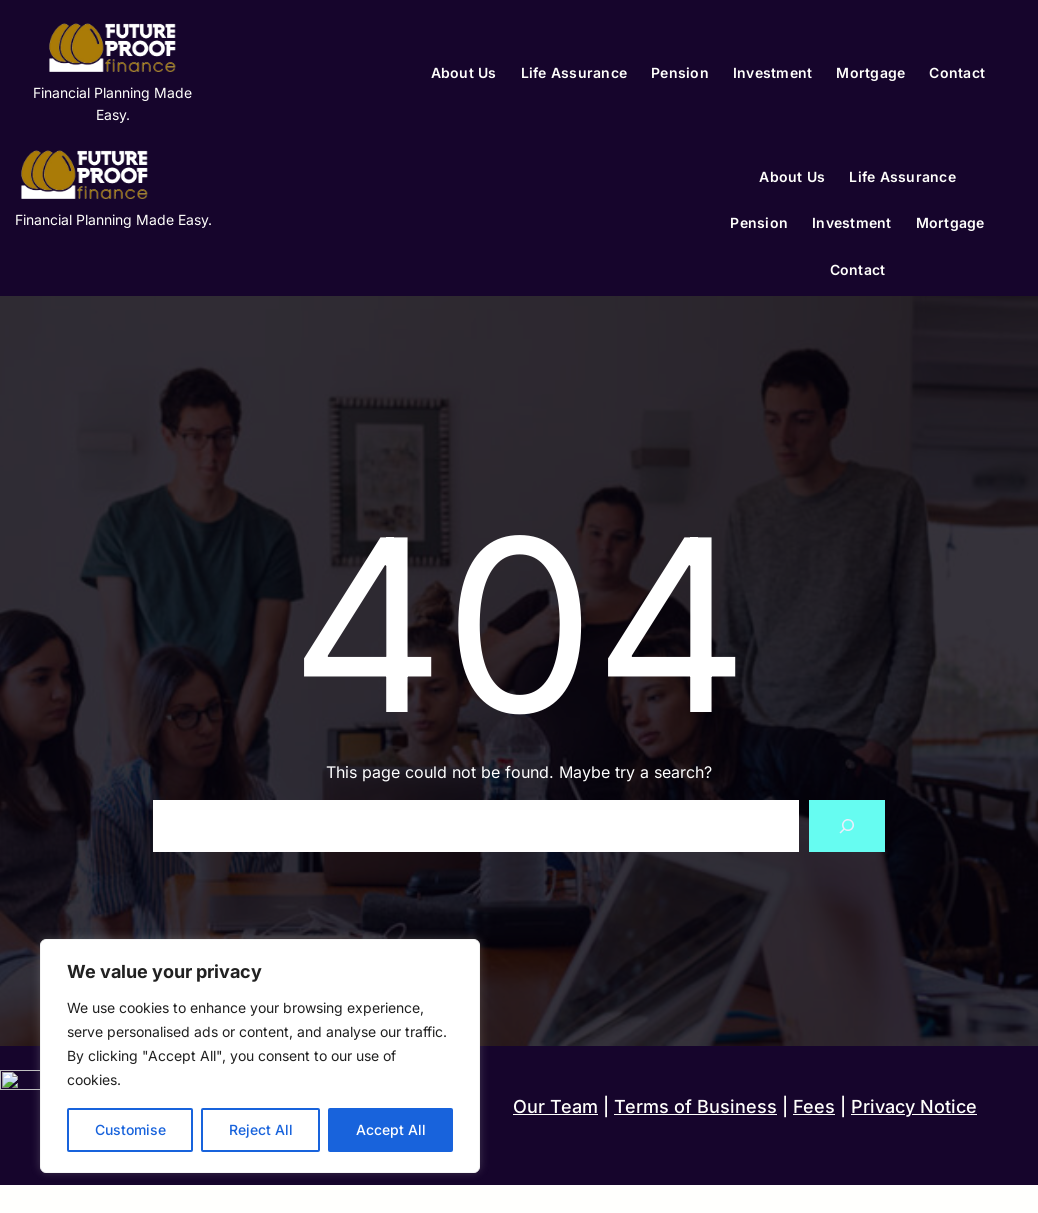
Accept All (391, 1129)
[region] (260, 1056)
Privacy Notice (914, 1106)
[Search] (847, 826)
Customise (130, 1129)
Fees (814, 1106)
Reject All (261, 1129)
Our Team (555, 1106)
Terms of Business (695, 1106)
